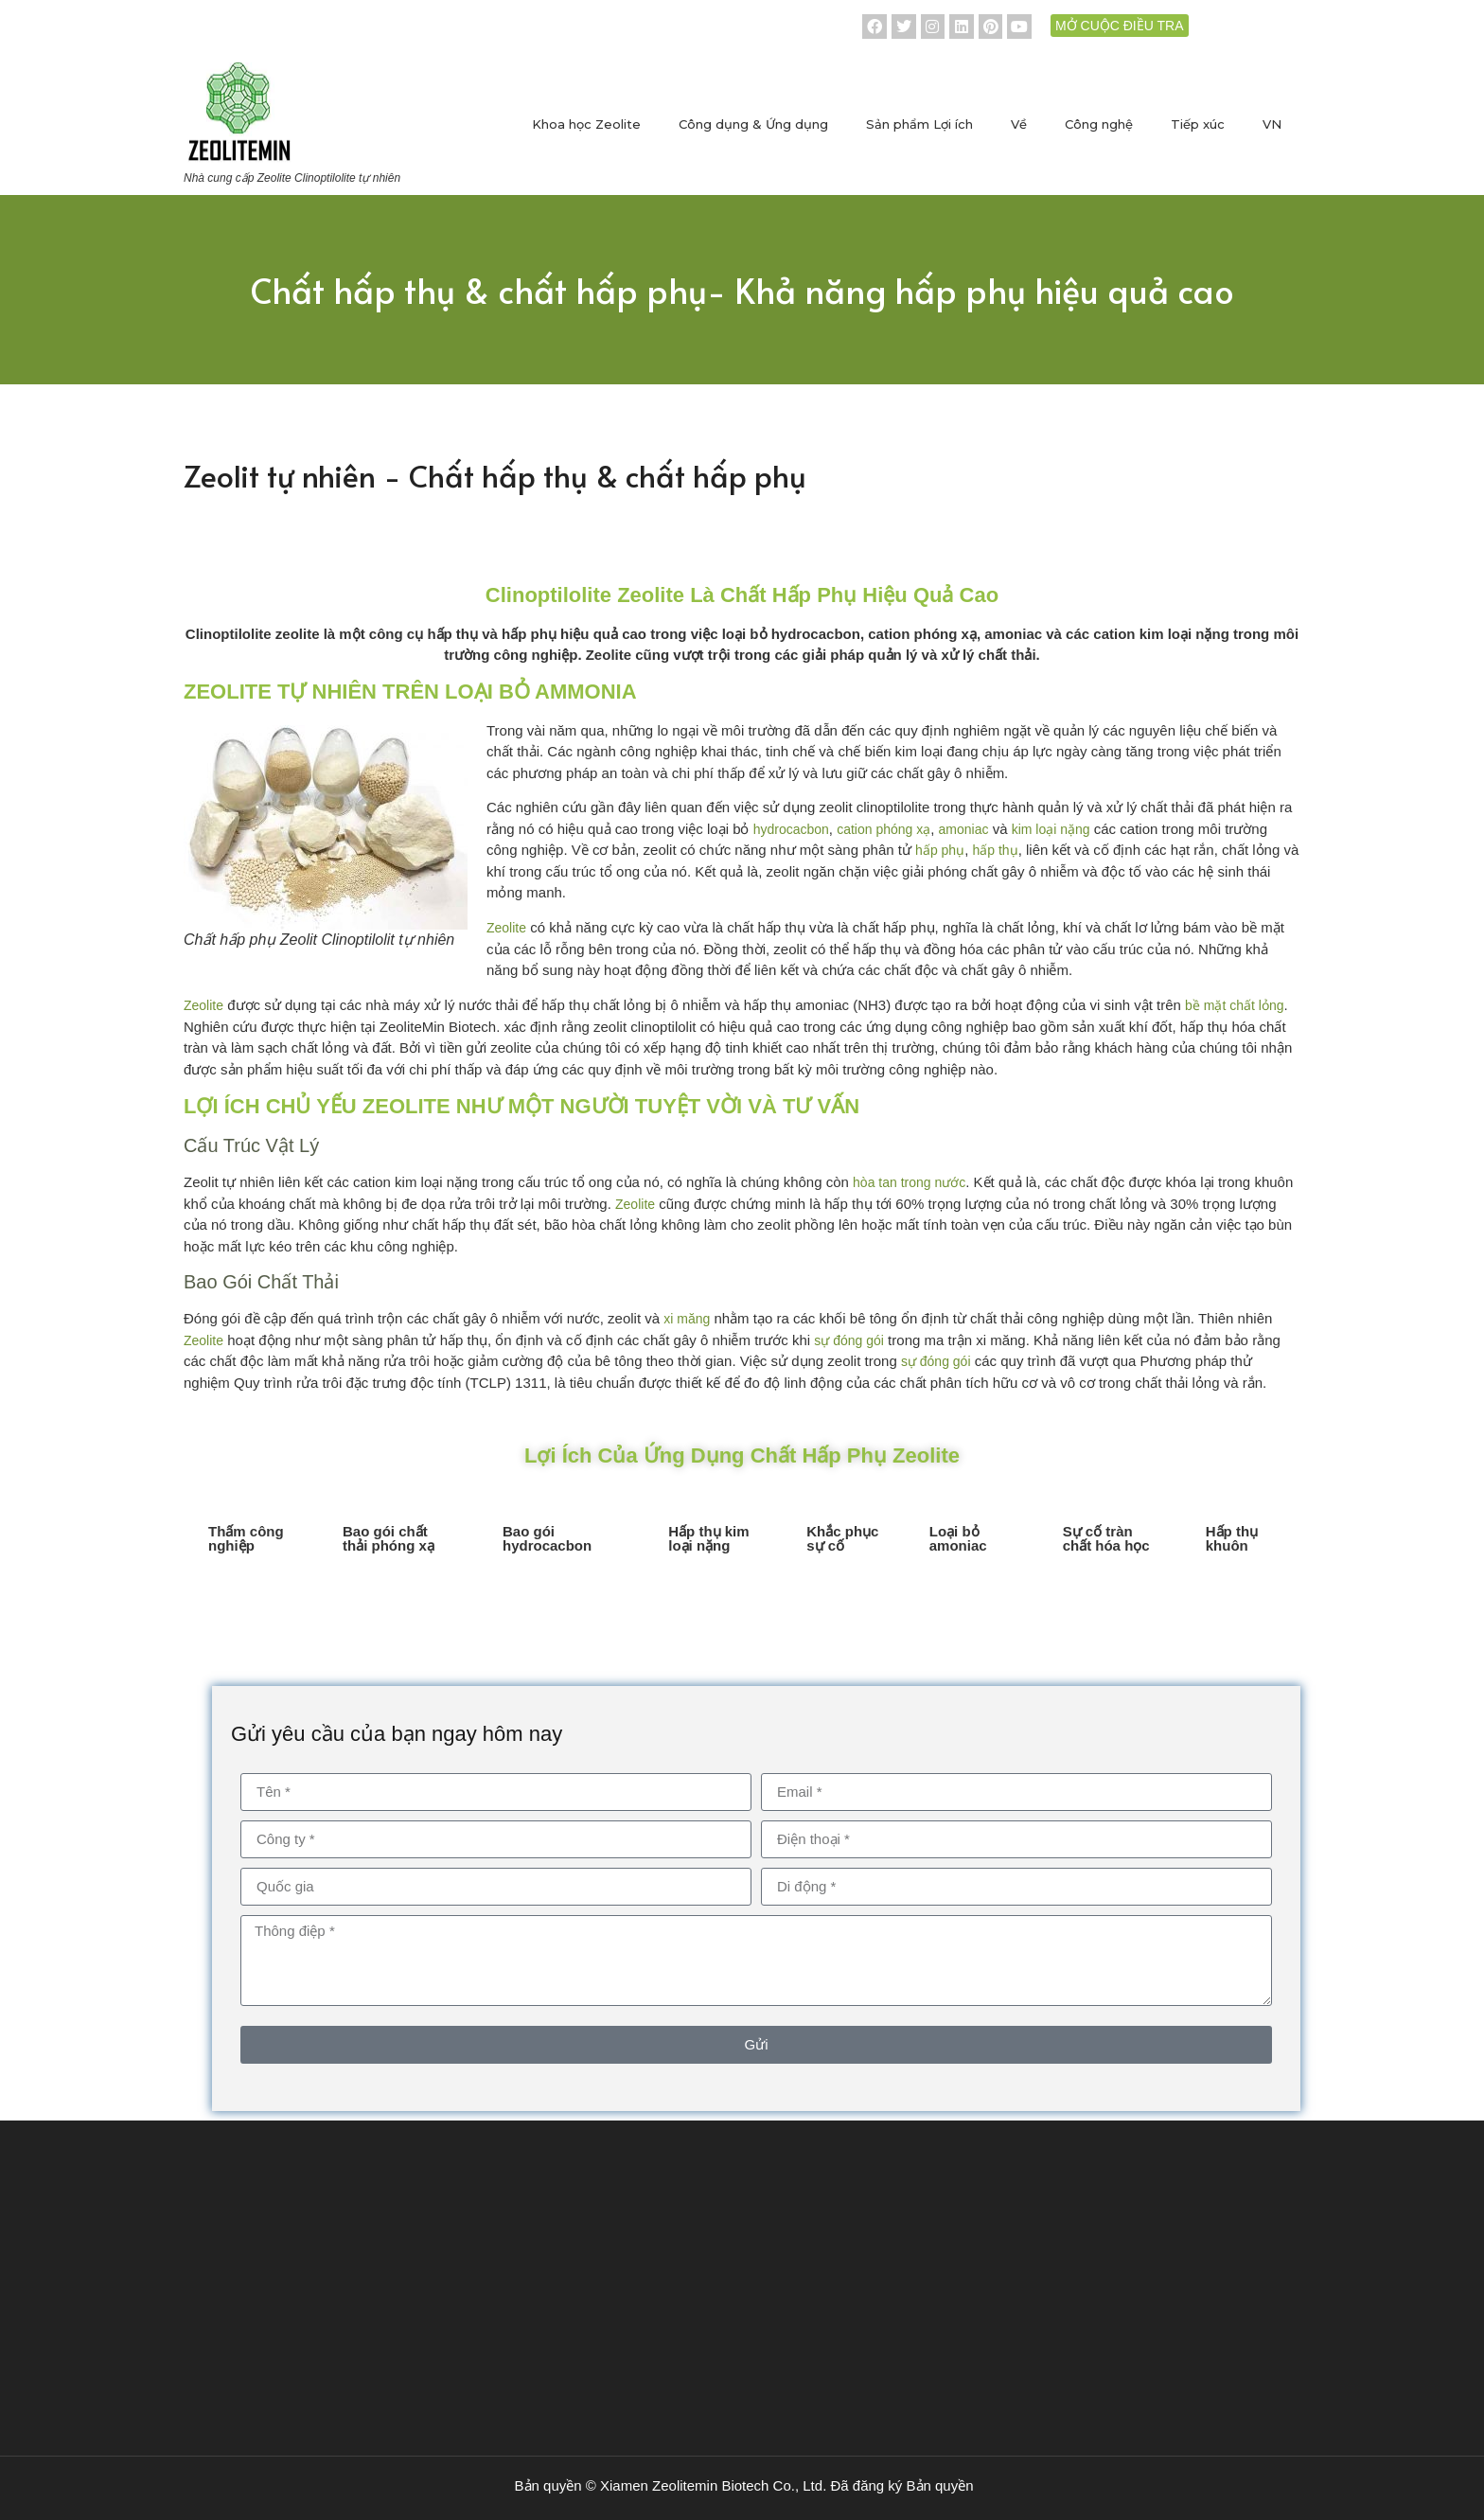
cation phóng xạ (883, 829)
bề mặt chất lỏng (1234, 1005)
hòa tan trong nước (909, 1182)
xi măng (686, 1318)
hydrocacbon (791, 829)
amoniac (964, 829)
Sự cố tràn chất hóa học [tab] (1106, 1538)
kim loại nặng (1051, 829)
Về (1019, 124)
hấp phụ (939, 850)
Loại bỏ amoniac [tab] (958, 1538)
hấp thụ (994, 850)
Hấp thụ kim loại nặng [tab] (708, 1538)
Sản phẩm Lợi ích (919, 124)
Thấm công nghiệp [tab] (246, 1538)
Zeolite (506, 927)
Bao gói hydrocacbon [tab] (547, 1538)
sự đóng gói (849, 1340)
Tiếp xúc (1198, 124)
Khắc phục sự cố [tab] (842, 1538)
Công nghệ (1099, 124)
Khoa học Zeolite (586, 124)
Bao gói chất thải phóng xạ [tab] (388, 1538)
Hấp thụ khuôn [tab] (1232, 1538)
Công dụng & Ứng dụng (753, 124)
